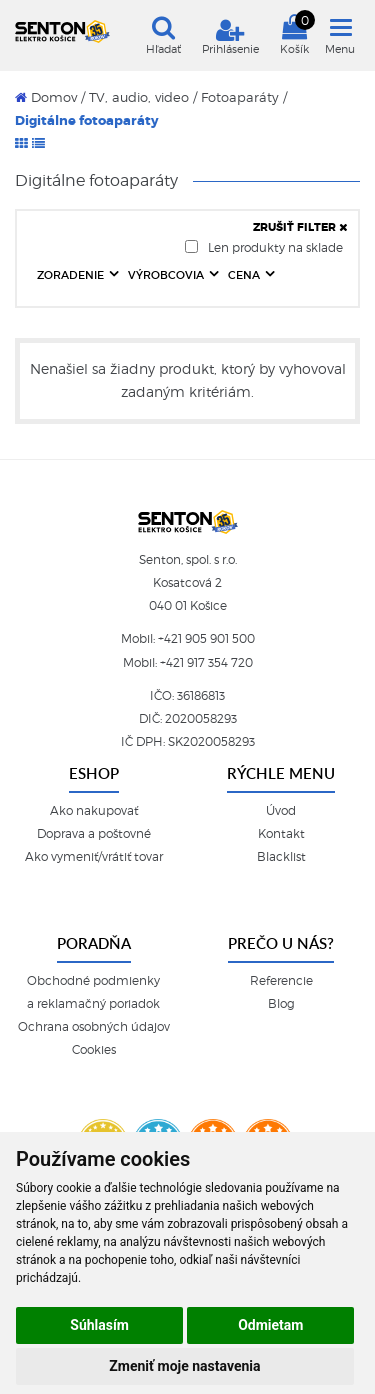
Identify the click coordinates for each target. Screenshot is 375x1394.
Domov (46, 97)
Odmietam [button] (270, 1325)
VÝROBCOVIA (167, 275)
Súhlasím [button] (99, 1325)
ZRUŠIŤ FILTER (300, 227)
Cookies (94, 1050)
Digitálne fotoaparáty (87, 120)
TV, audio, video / (143, 97)
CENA (245, 275)
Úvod (281, 811)
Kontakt (281, 834)
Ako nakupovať (94, 811)
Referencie (281, 981)
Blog (281, 1004)
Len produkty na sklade (264, 247)
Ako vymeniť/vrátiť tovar (94, 857)
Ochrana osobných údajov (94, 1027)
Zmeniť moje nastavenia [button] (184, 1366)
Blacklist (281, 857)
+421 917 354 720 (206, 663)
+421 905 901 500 (206, 639)
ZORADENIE (72, 275)
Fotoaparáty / (244, 97)
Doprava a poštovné (94, 834)
